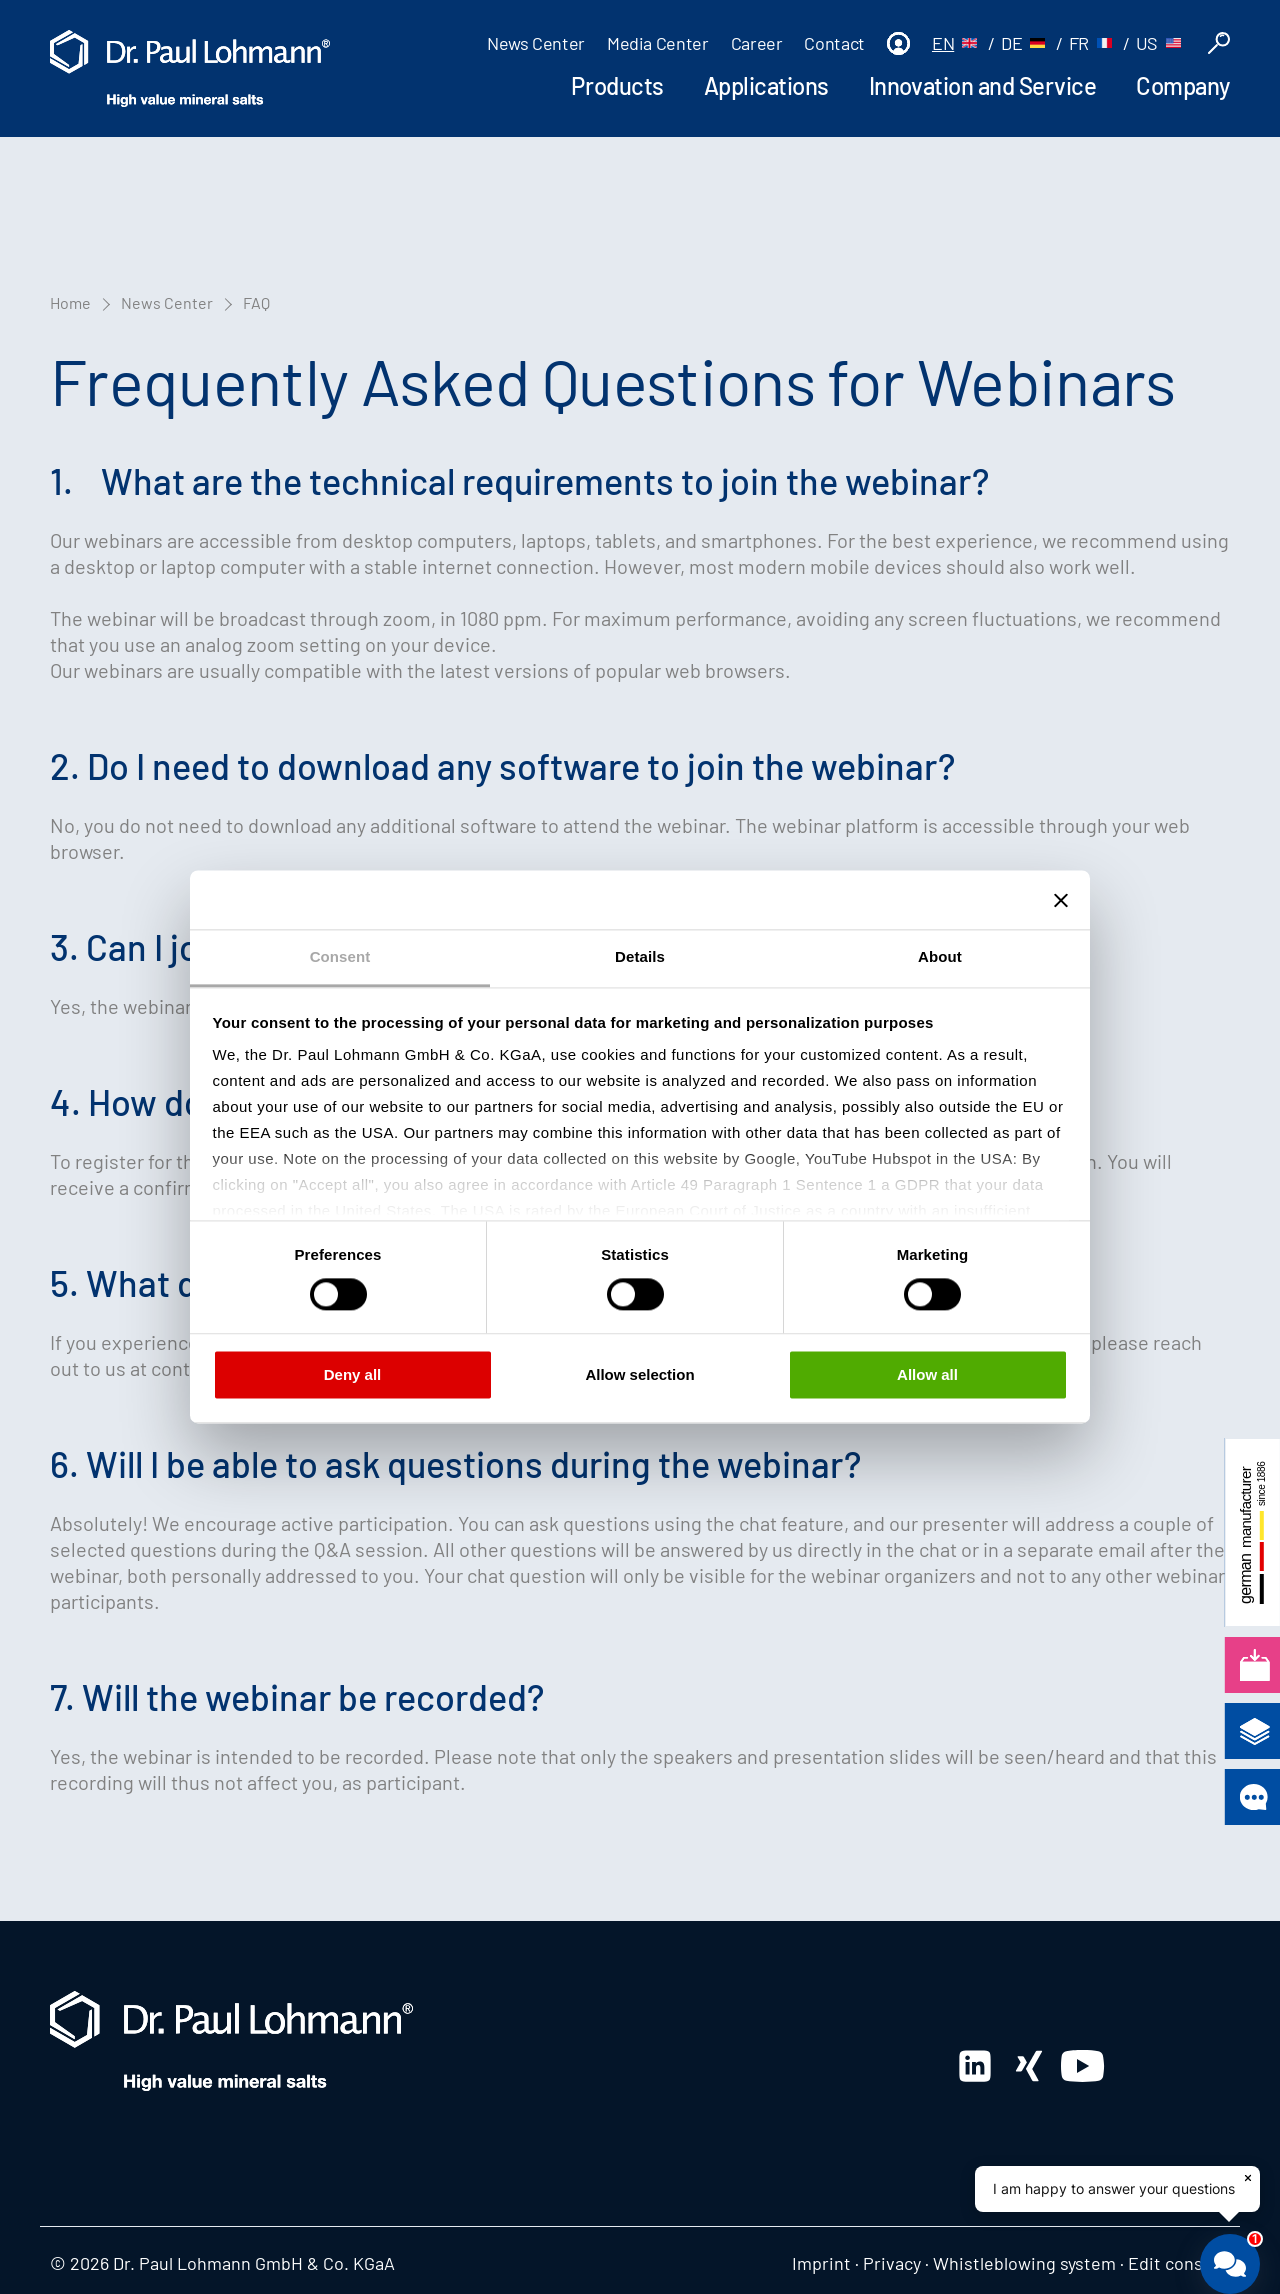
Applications (766, 85)
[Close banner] (1061, 900)
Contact (834, 43)
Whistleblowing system (1024, 2263)
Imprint (821, 2263)
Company (1183, 85)
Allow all (927, 1374)
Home (70, 302)
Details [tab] (640, 956)
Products (617, 85)
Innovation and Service (982, 85)
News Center (536, 43)
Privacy (892, 2263)
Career (757, 43)
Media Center (658, 43)
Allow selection (639, 1374)
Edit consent (1179, 2263)
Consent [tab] (340, 956)
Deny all (353, 1374)
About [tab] (940, 956)
